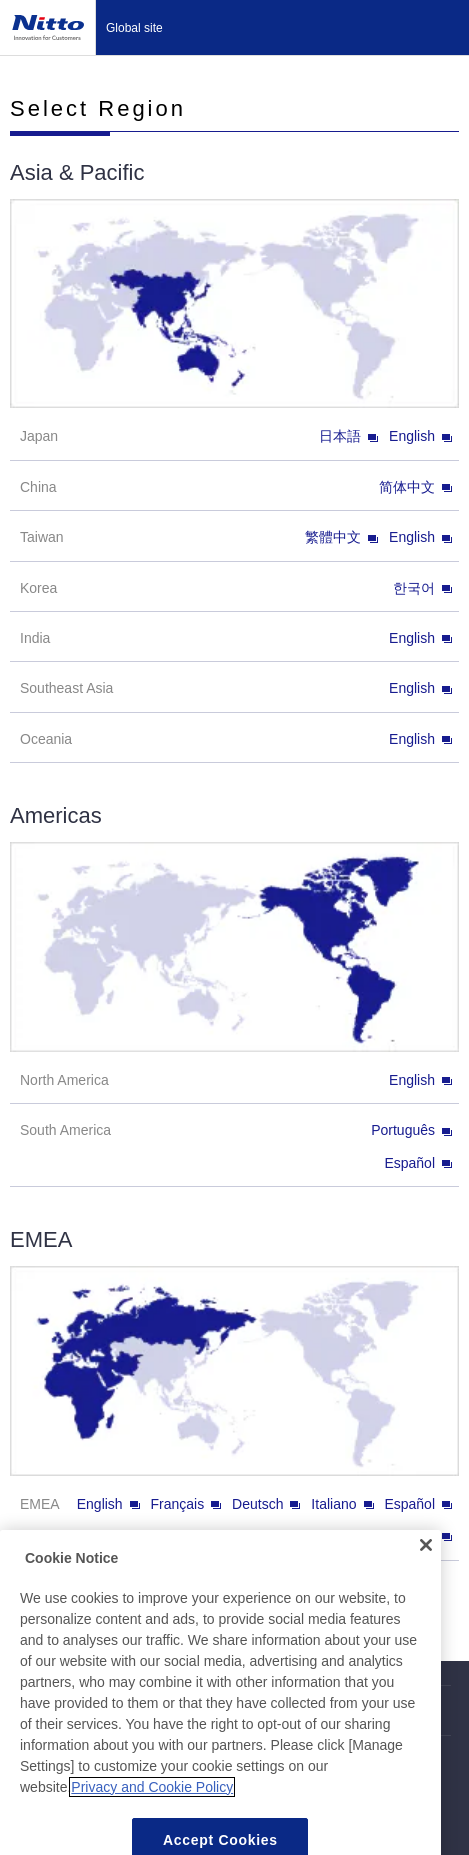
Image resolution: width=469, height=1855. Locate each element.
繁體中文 (341, 537)
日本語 (348, 436)
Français (186, 1504)
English (420, 436)
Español (418, 1163)
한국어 (422, 588)
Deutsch (266, 1504)
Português (411, 1130)
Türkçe (422, 1536)
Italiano (342, 1504)
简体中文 (415, 487)
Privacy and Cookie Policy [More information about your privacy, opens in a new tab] (152, 1802)
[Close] (426, 1561)
